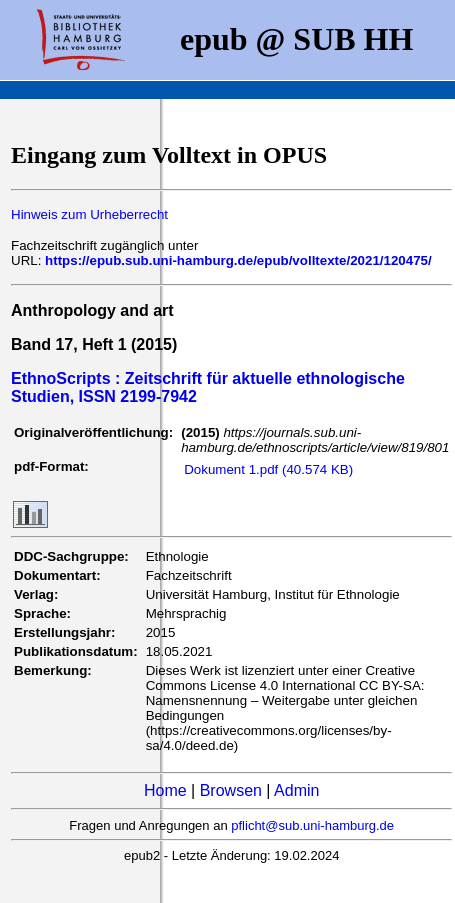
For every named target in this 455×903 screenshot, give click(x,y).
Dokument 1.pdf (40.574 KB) (268, 469)
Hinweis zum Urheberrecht (89, 214)
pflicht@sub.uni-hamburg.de (312, 825)
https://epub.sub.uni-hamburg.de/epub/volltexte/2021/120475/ (238, 260)
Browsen (231, 790)
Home (165, 790)
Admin (296, 790)
